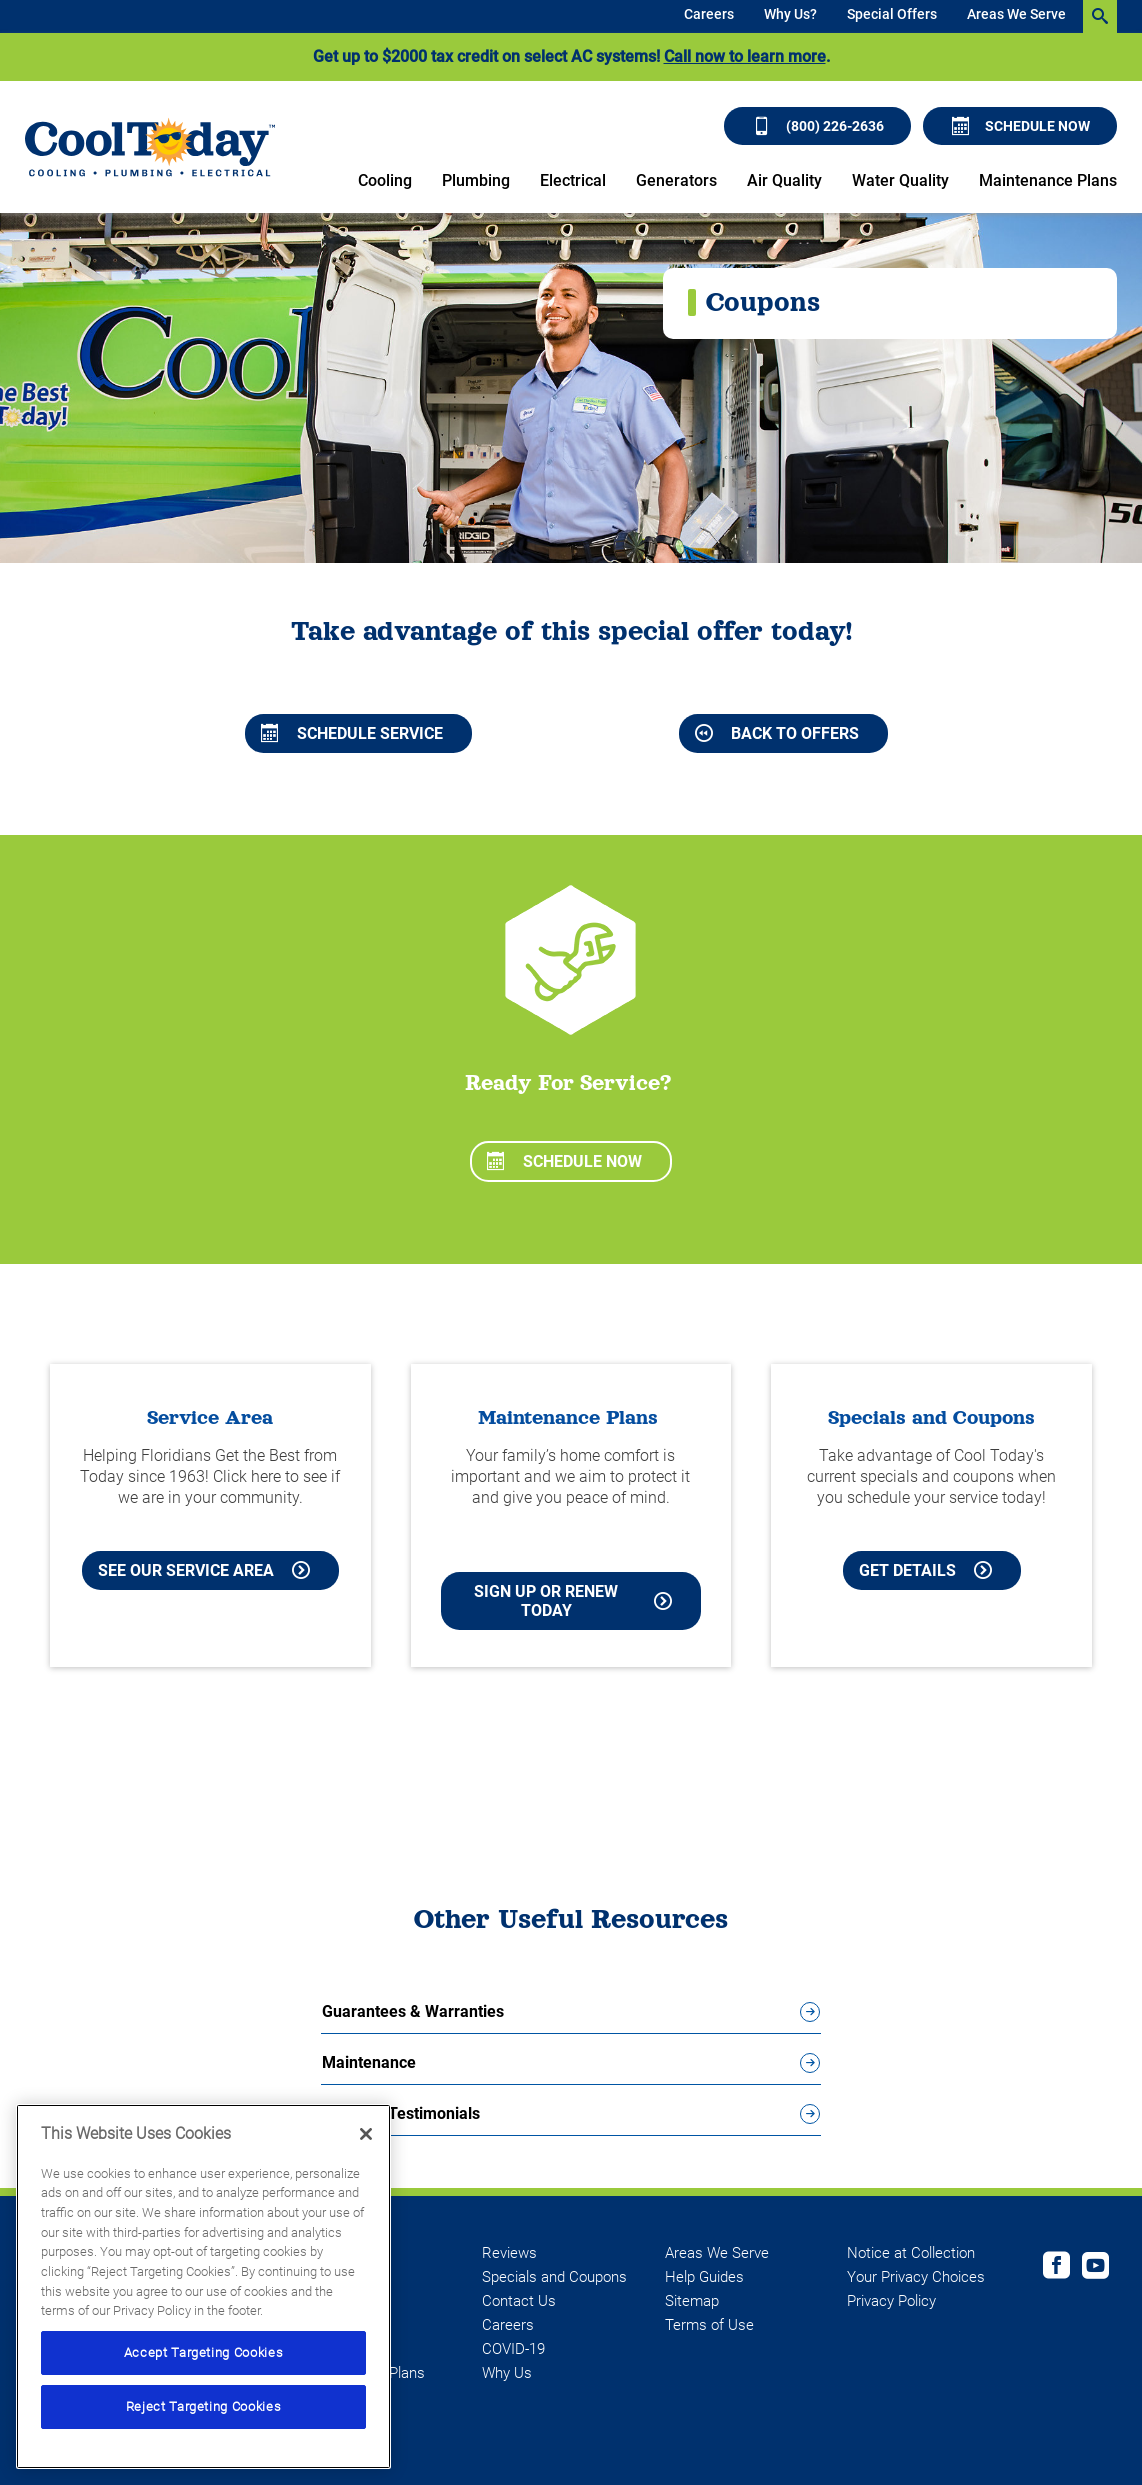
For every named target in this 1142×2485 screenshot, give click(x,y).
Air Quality (784, 180)
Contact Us (519, 2301)
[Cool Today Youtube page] (1095, 2268)
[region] (203, 2286)
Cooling (385, 180)
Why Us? (790, 14)
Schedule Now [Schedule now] (1021, 126)
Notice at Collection (911, 2253)
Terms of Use (709, 2325)
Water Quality (900, 180)
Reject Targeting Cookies (204, 2406)
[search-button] (1100, 16)
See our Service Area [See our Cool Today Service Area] (204, 1570)
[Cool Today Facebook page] (1056, 2268)
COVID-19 (513, 2349)
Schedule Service (352, 733)
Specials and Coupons (554, 2277)
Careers (709, 14)
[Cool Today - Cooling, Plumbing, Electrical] (150, 147)
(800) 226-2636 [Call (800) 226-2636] (818, 126)
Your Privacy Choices (916, 2277)
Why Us (507, 2373)
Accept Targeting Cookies (204, 2352)
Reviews (509, 2253)
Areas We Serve (1016, 14)
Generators (676, 180)
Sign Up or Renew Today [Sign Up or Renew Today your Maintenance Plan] (573, 1601)
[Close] (366, 2134)
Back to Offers (777, 733)
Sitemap (692, 2301)
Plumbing (476, 180)
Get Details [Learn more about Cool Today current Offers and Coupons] (925, 1570)
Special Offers (892, 14)
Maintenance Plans (1048, 180)
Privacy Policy (891, 2301)
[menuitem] (709, 16)
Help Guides (704, 2277)
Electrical (573, 180)
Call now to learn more (745, 56)
